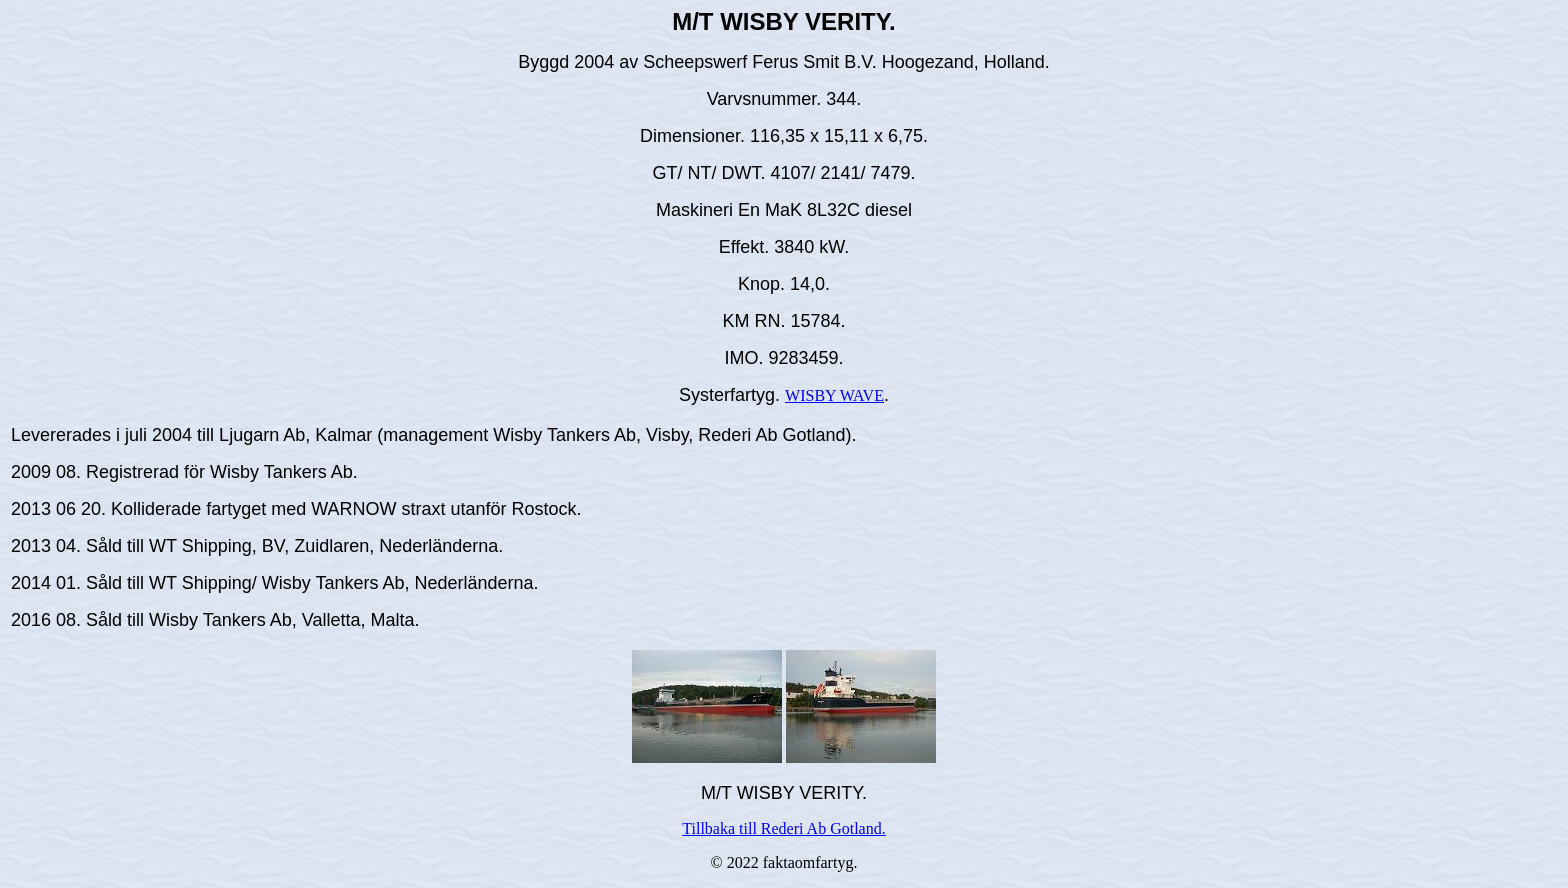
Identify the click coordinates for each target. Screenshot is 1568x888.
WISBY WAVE (834, 395)
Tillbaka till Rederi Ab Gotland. (783, 828)
